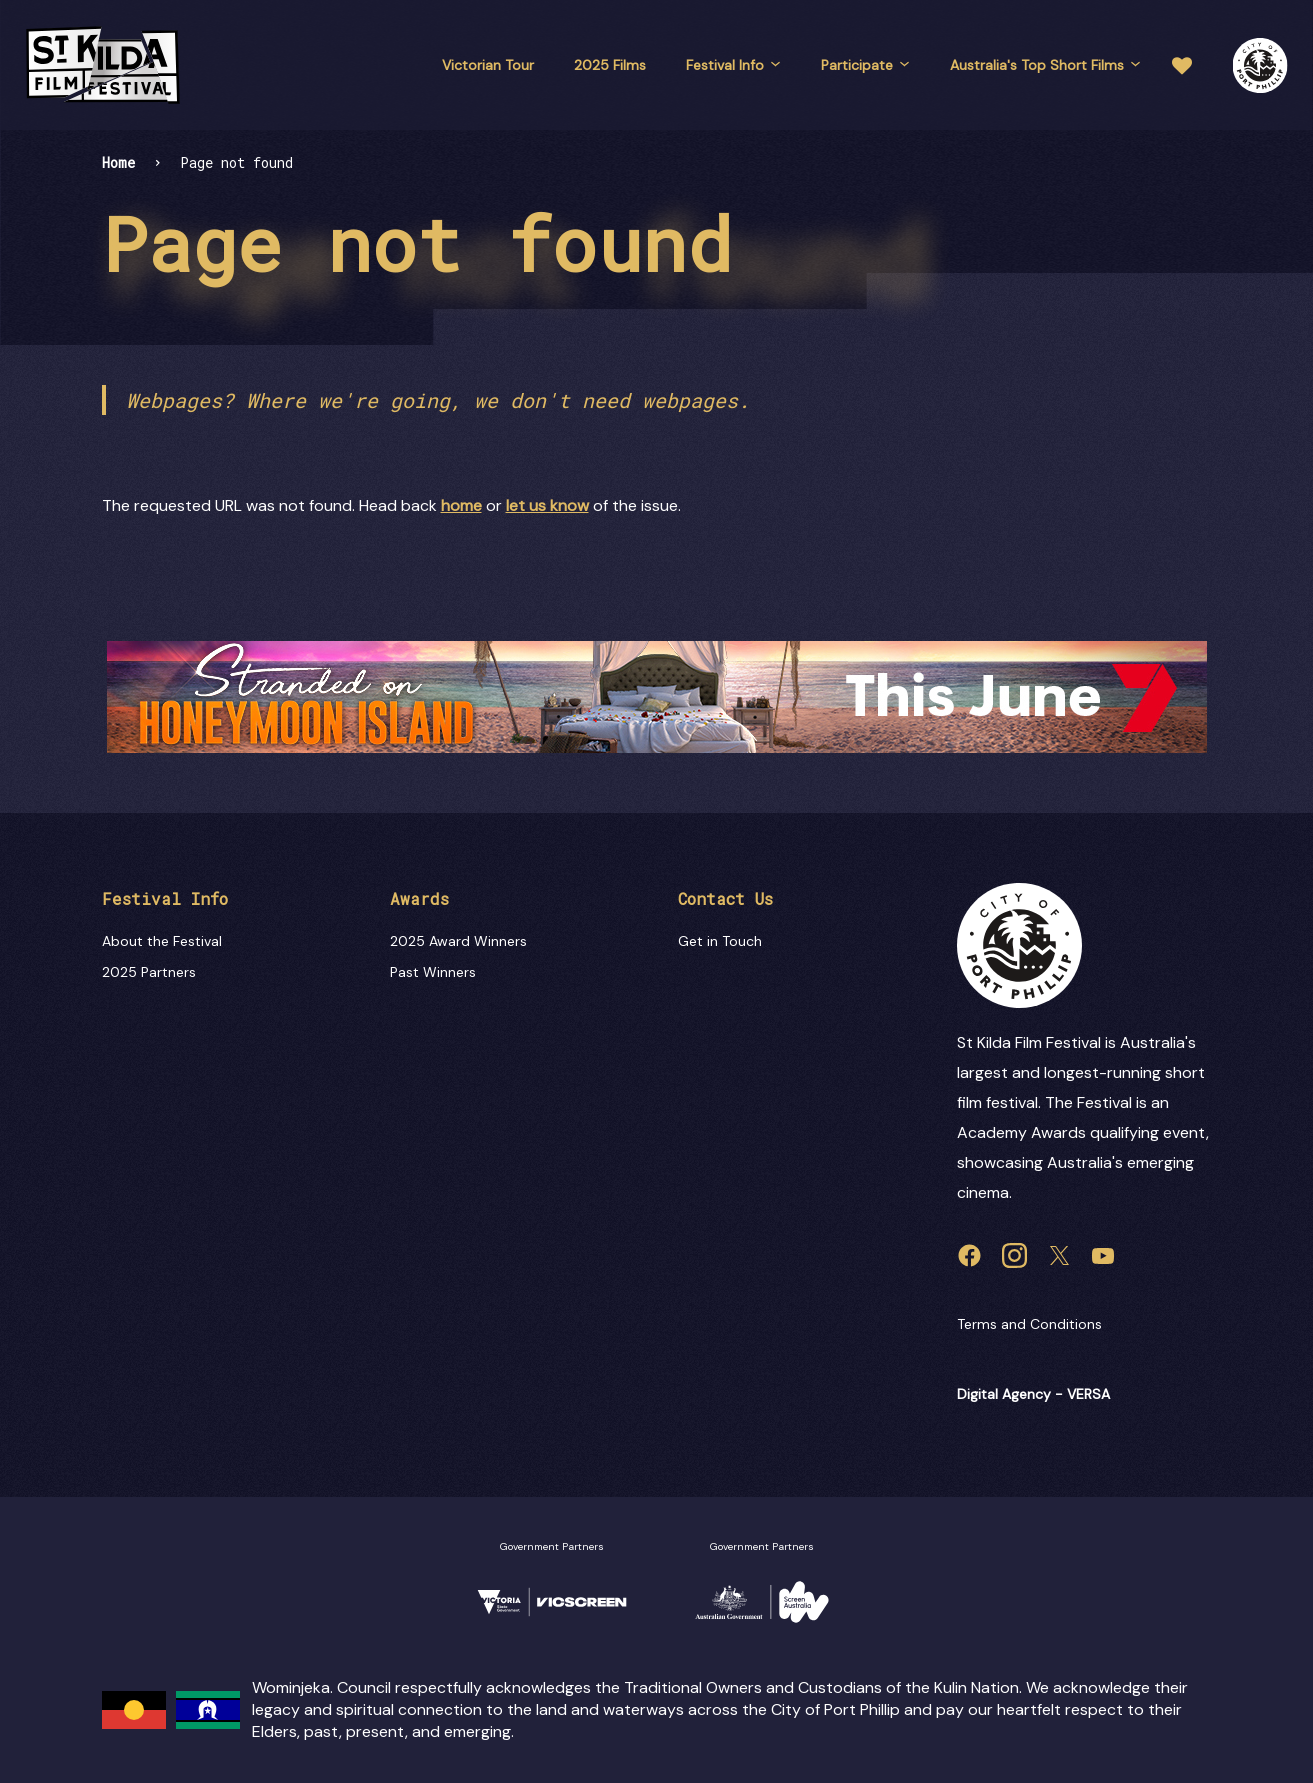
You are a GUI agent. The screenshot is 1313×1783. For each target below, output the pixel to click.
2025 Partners (149, 972)
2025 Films (610, 65)
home (461, 505)
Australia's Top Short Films (1045, 65)
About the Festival (162, 941)
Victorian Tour (488, 65)
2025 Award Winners (458, 941)
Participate (865, 65)
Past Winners (433, 972)
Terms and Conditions (1029, 1324)
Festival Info (733, 65)
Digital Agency (1004, 1394)
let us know (547, 505)
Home (118, 162)
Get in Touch (720, 941)
